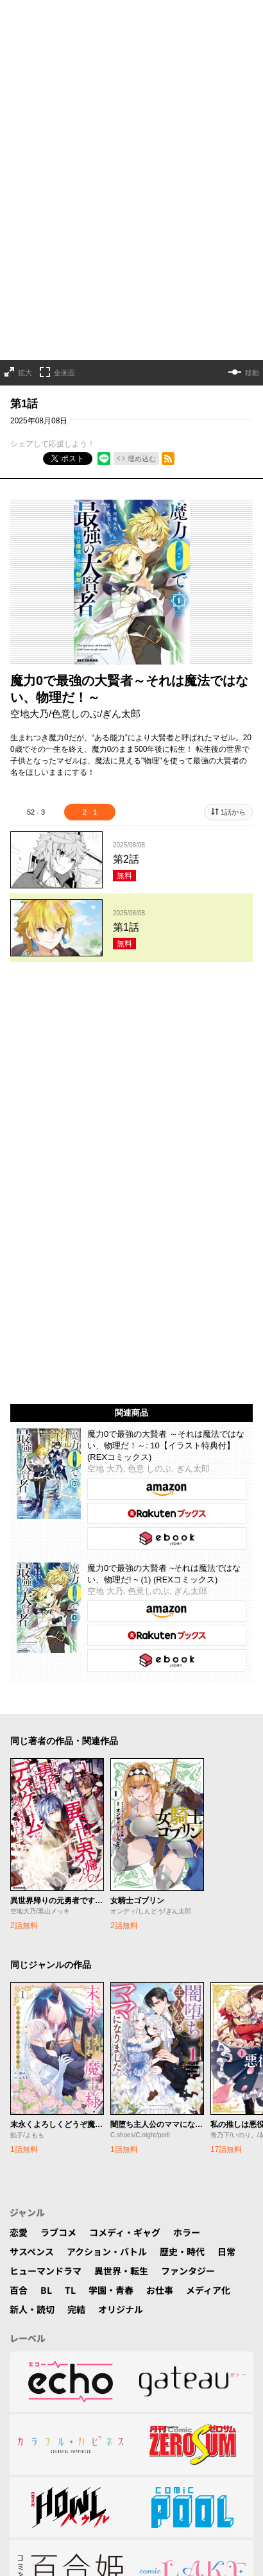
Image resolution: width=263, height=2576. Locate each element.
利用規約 (65, 2419)
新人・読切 (32, 1853)
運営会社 (114, 2419)
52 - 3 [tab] (36, 772)
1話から (233, 772)
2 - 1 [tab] (90, 772)
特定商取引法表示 (180, 2419)
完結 (76, 1853)
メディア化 (208, 1833)
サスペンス (32, 1795)
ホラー (186, 1776)
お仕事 (159, 1833)
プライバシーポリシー (192, 2400)
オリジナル (120, 1853)
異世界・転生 (121, 1814)
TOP (19, 2355)
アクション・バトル (107, 1795)
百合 (19, 1833)
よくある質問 (40, 2400)
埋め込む (142, 419)
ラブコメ (58, 1776)
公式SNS (138, 2355)
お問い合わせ (107, 2400)
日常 (226, 1795)
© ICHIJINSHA (75, 2444)
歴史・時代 (182, 1795)
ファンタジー (188, 1814)
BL (46, 1833)
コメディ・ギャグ (124, 1776)
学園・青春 (111, 1833)
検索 (98, 2355)
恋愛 (19, 1776)
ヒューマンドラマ (45, 1814)
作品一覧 (58, 2355)
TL (70, 1833)
